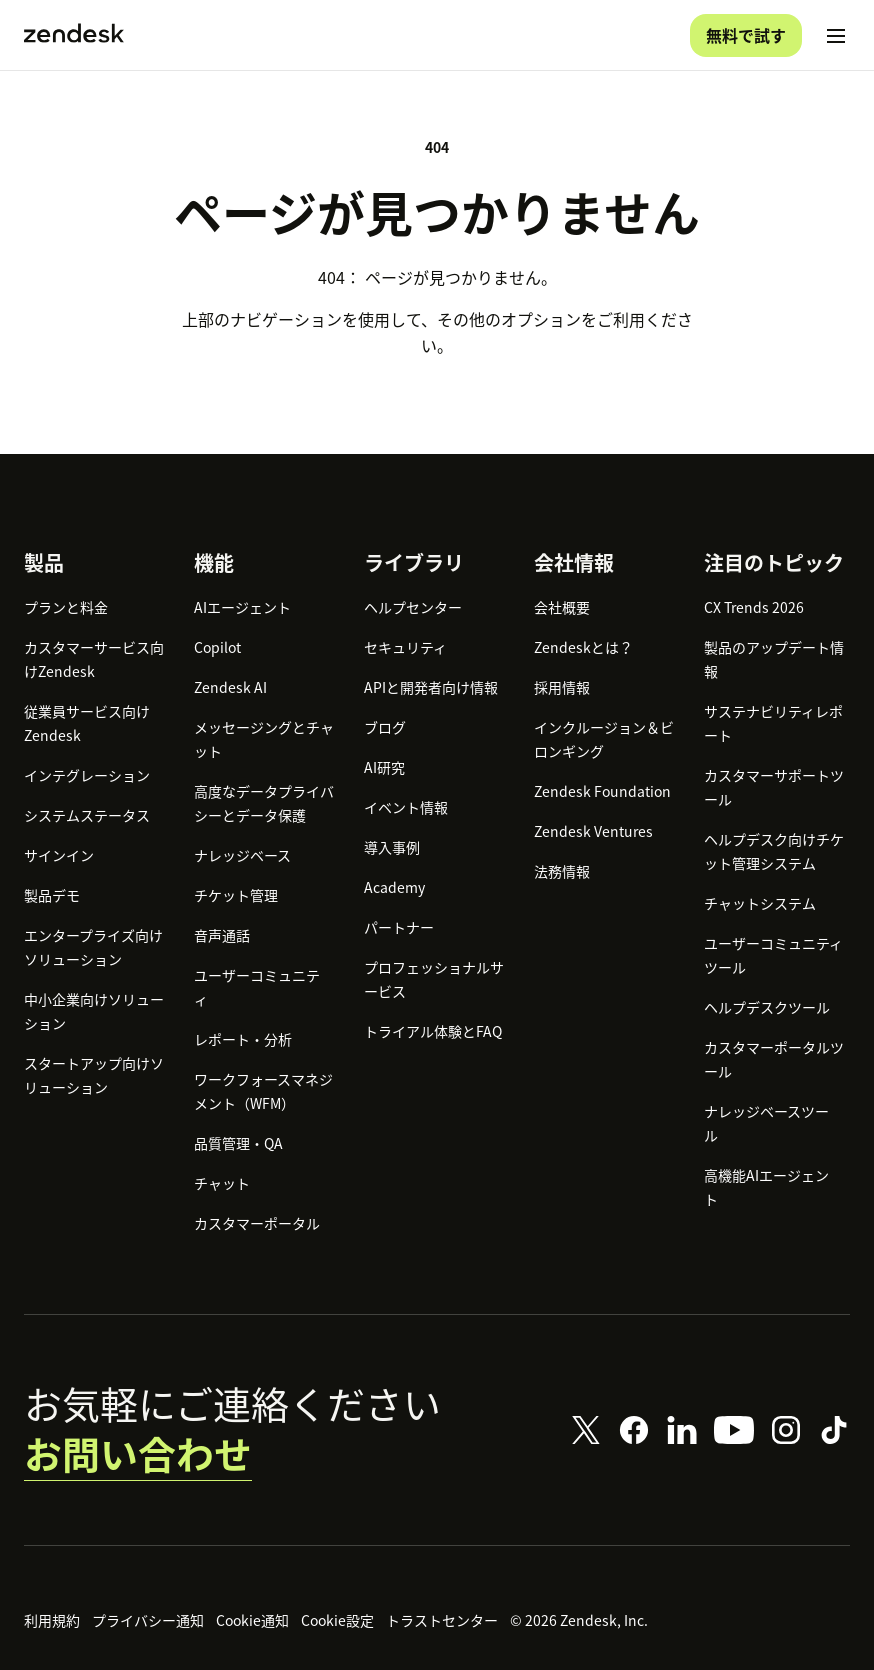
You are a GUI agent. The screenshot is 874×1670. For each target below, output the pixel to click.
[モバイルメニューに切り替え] (836, 36)
